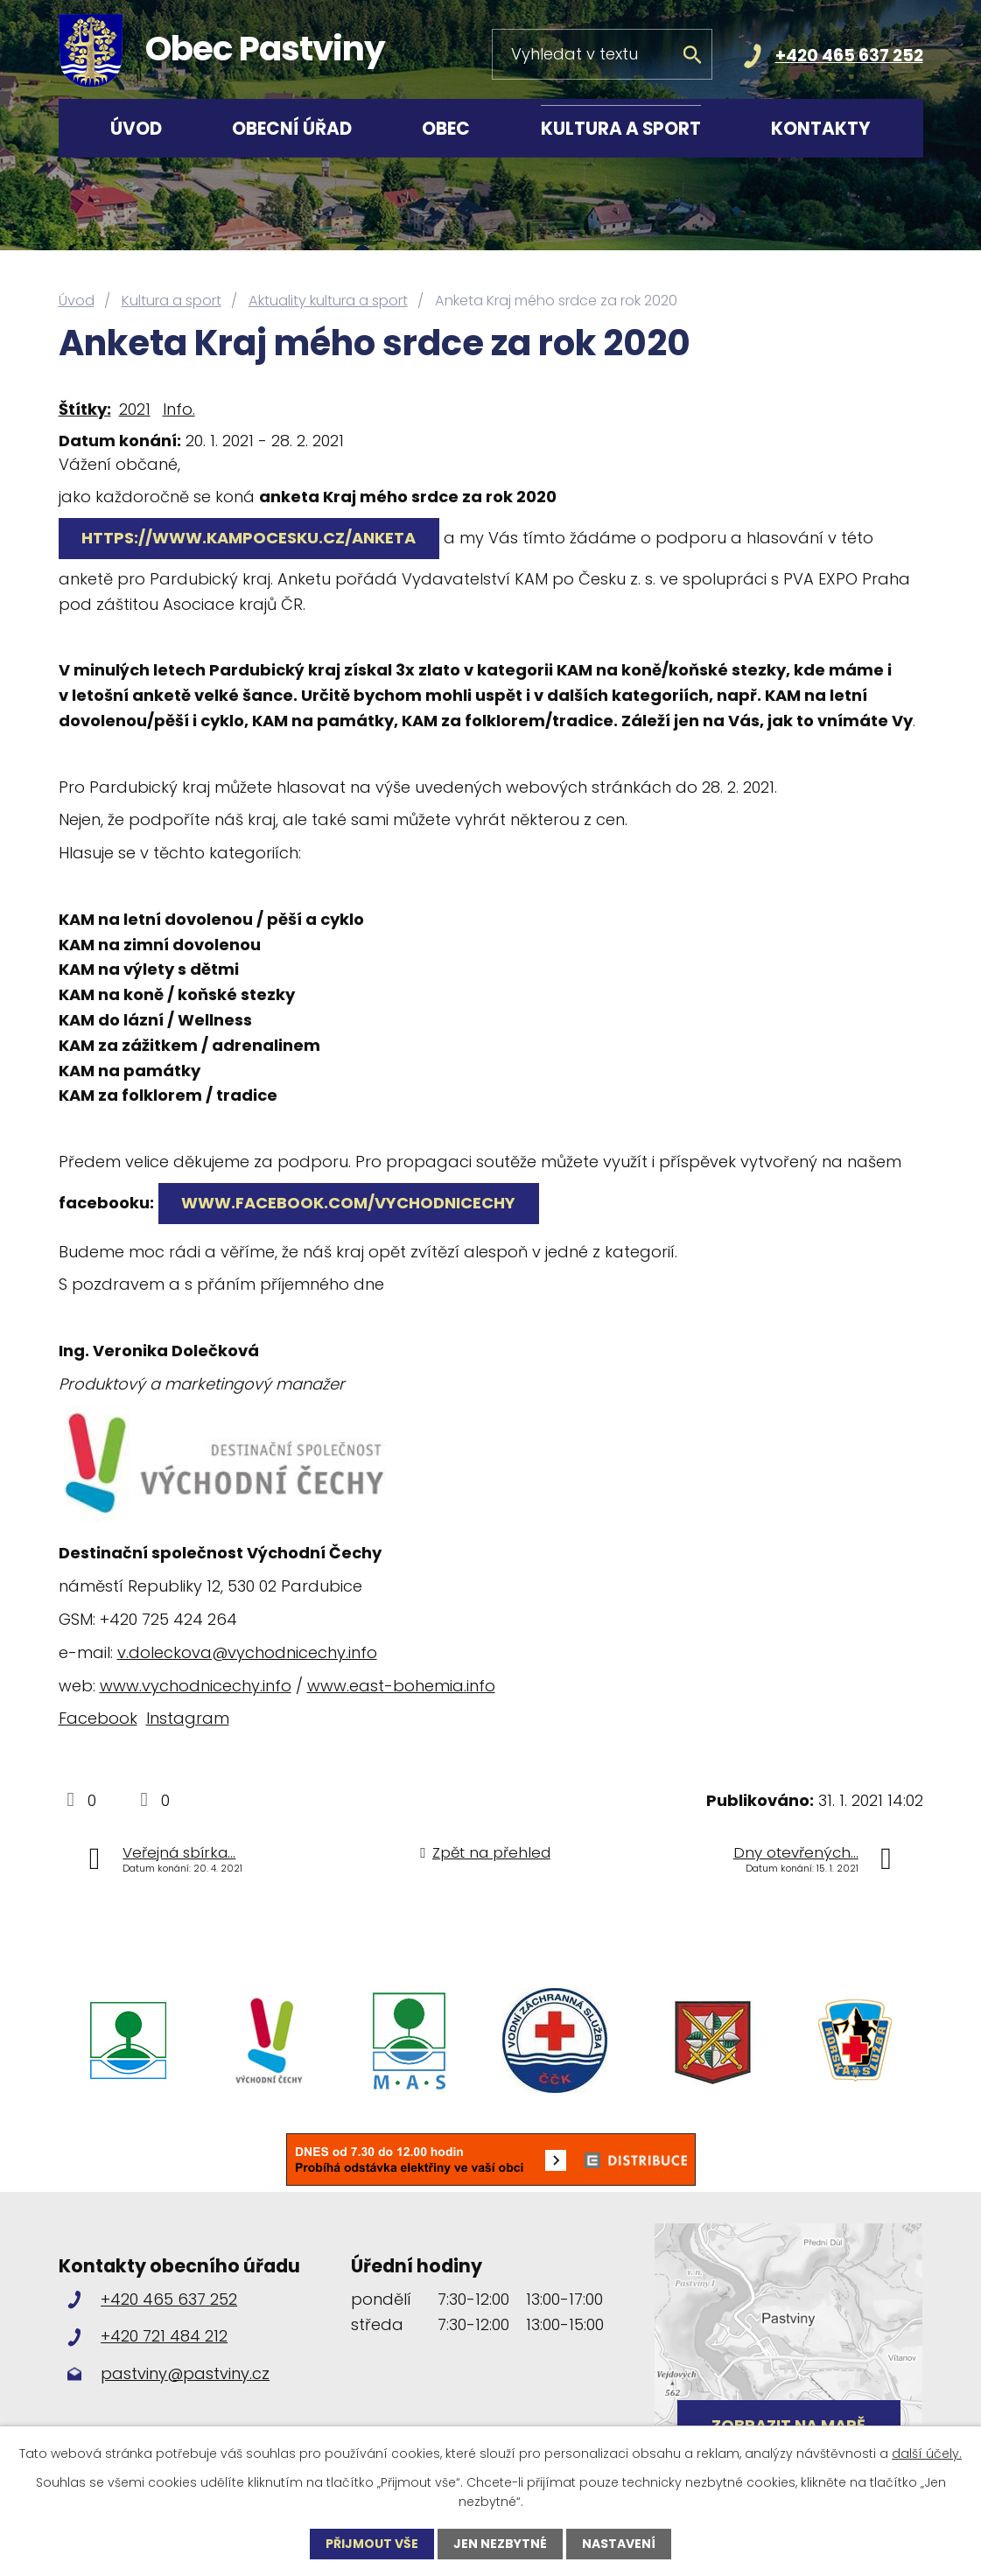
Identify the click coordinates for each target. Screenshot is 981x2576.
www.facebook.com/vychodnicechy (349, 1203)
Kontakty (821, 128)
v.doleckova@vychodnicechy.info (247, 1652)
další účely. (927, 2453)
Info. (179, 409)
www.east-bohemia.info (401, 1686)
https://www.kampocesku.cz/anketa (249, 538)
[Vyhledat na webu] (602, 54)
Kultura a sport (621, 128)
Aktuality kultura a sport (328, 300)
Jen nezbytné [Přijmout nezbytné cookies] (500, 2543)
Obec (446, 128)
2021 (135, 409)
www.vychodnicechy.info (195, 1686)
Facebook (98, 1718)
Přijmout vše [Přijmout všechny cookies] (372, 2543)
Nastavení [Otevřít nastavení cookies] (618, 2543)
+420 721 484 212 (164, 2336)
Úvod (136, 128)
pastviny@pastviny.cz (185, 2373)
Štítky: (85, 409)
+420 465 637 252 (849, 55)
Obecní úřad (292, 128)
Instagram (187, 1718)
